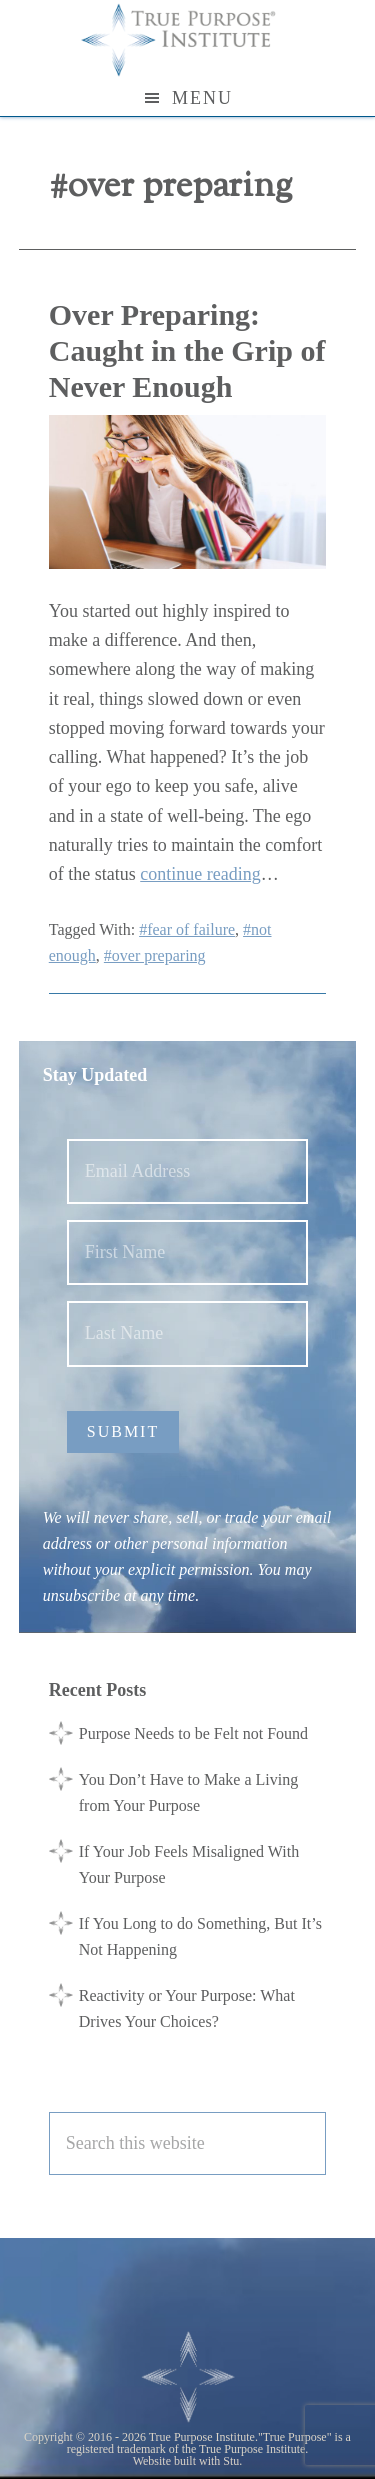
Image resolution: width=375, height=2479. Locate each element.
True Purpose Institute (188, 40)
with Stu (219, 2461)
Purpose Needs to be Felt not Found (193, 1733)
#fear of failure (187, 929)
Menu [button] (202, 98)
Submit (123, 1431)
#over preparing (155, 955)
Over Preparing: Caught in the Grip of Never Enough (187, 350)
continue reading (200, 874)
